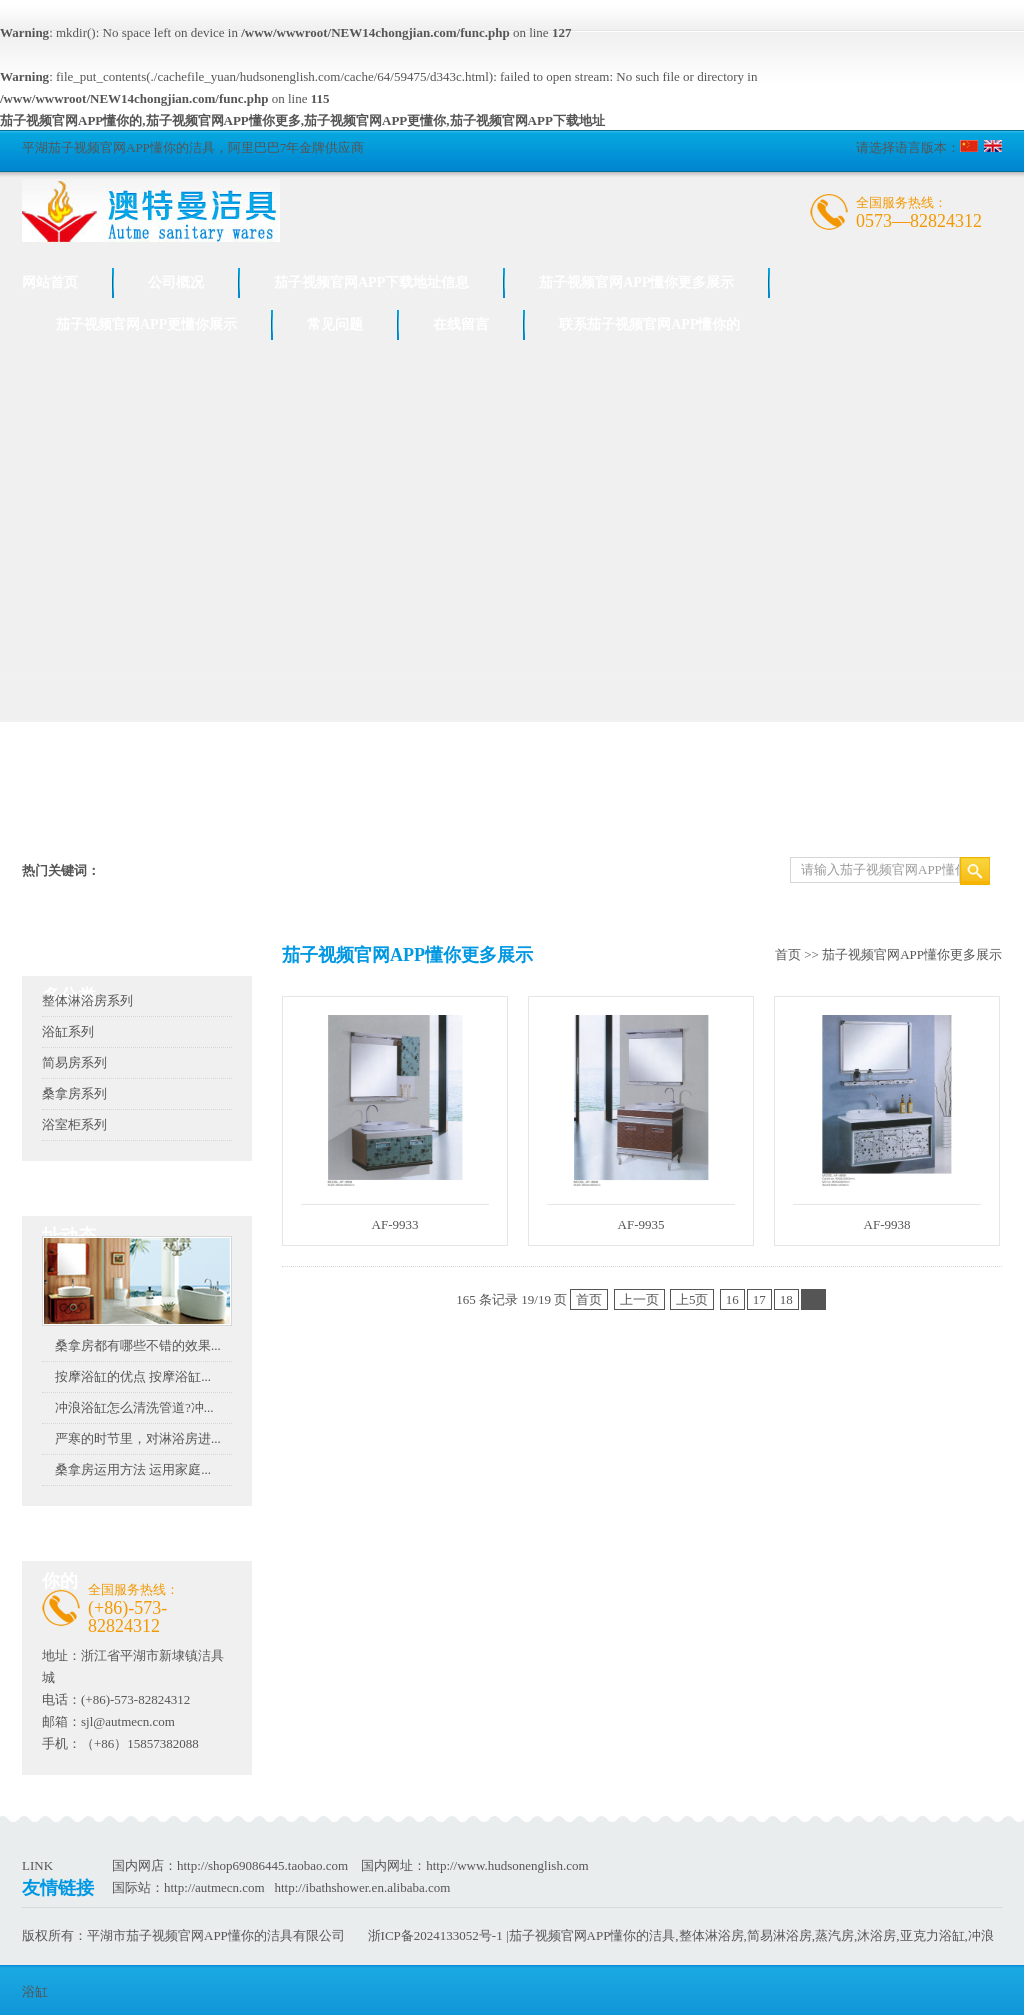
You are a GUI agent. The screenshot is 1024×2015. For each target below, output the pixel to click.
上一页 (639, 1299)
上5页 (692, 1299)
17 (759, 1299)
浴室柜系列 (74, 1124)
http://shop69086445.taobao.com (262, 1865)
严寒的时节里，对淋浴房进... (138, 1438)
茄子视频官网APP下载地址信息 (371, 282)
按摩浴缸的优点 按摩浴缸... (133, 1376)
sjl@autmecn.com (128, 1721)
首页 (788, 954)
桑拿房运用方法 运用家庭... (133, 1469)
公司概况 (176, 282)
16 (732, 1299)
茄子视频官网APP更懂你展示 (146, 324)
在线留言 (461, 324)
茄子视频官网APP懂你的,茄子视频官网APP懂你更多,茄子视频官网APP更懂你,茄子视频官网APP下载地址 (302, 120)
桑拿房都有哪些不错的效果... (138, 1345)
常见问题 (335, 324)
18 (786, 1299)
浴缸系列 (68, 1031)
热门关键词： (61, 870)
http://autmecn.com (214, 1887)
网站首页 (50, 282)
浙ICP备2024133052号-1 (435, 1935)
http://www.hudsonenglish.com (507, 1865)
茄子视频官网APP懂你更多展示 (636, 282)
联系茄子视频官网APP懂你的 (649, 324)
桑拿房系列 (74, 1093)
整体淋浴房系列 (87, 1000)
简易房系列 (74, 1062)
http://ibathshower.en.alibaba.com (362, 1887)
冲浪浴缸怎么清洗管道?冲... (134, 1407)
